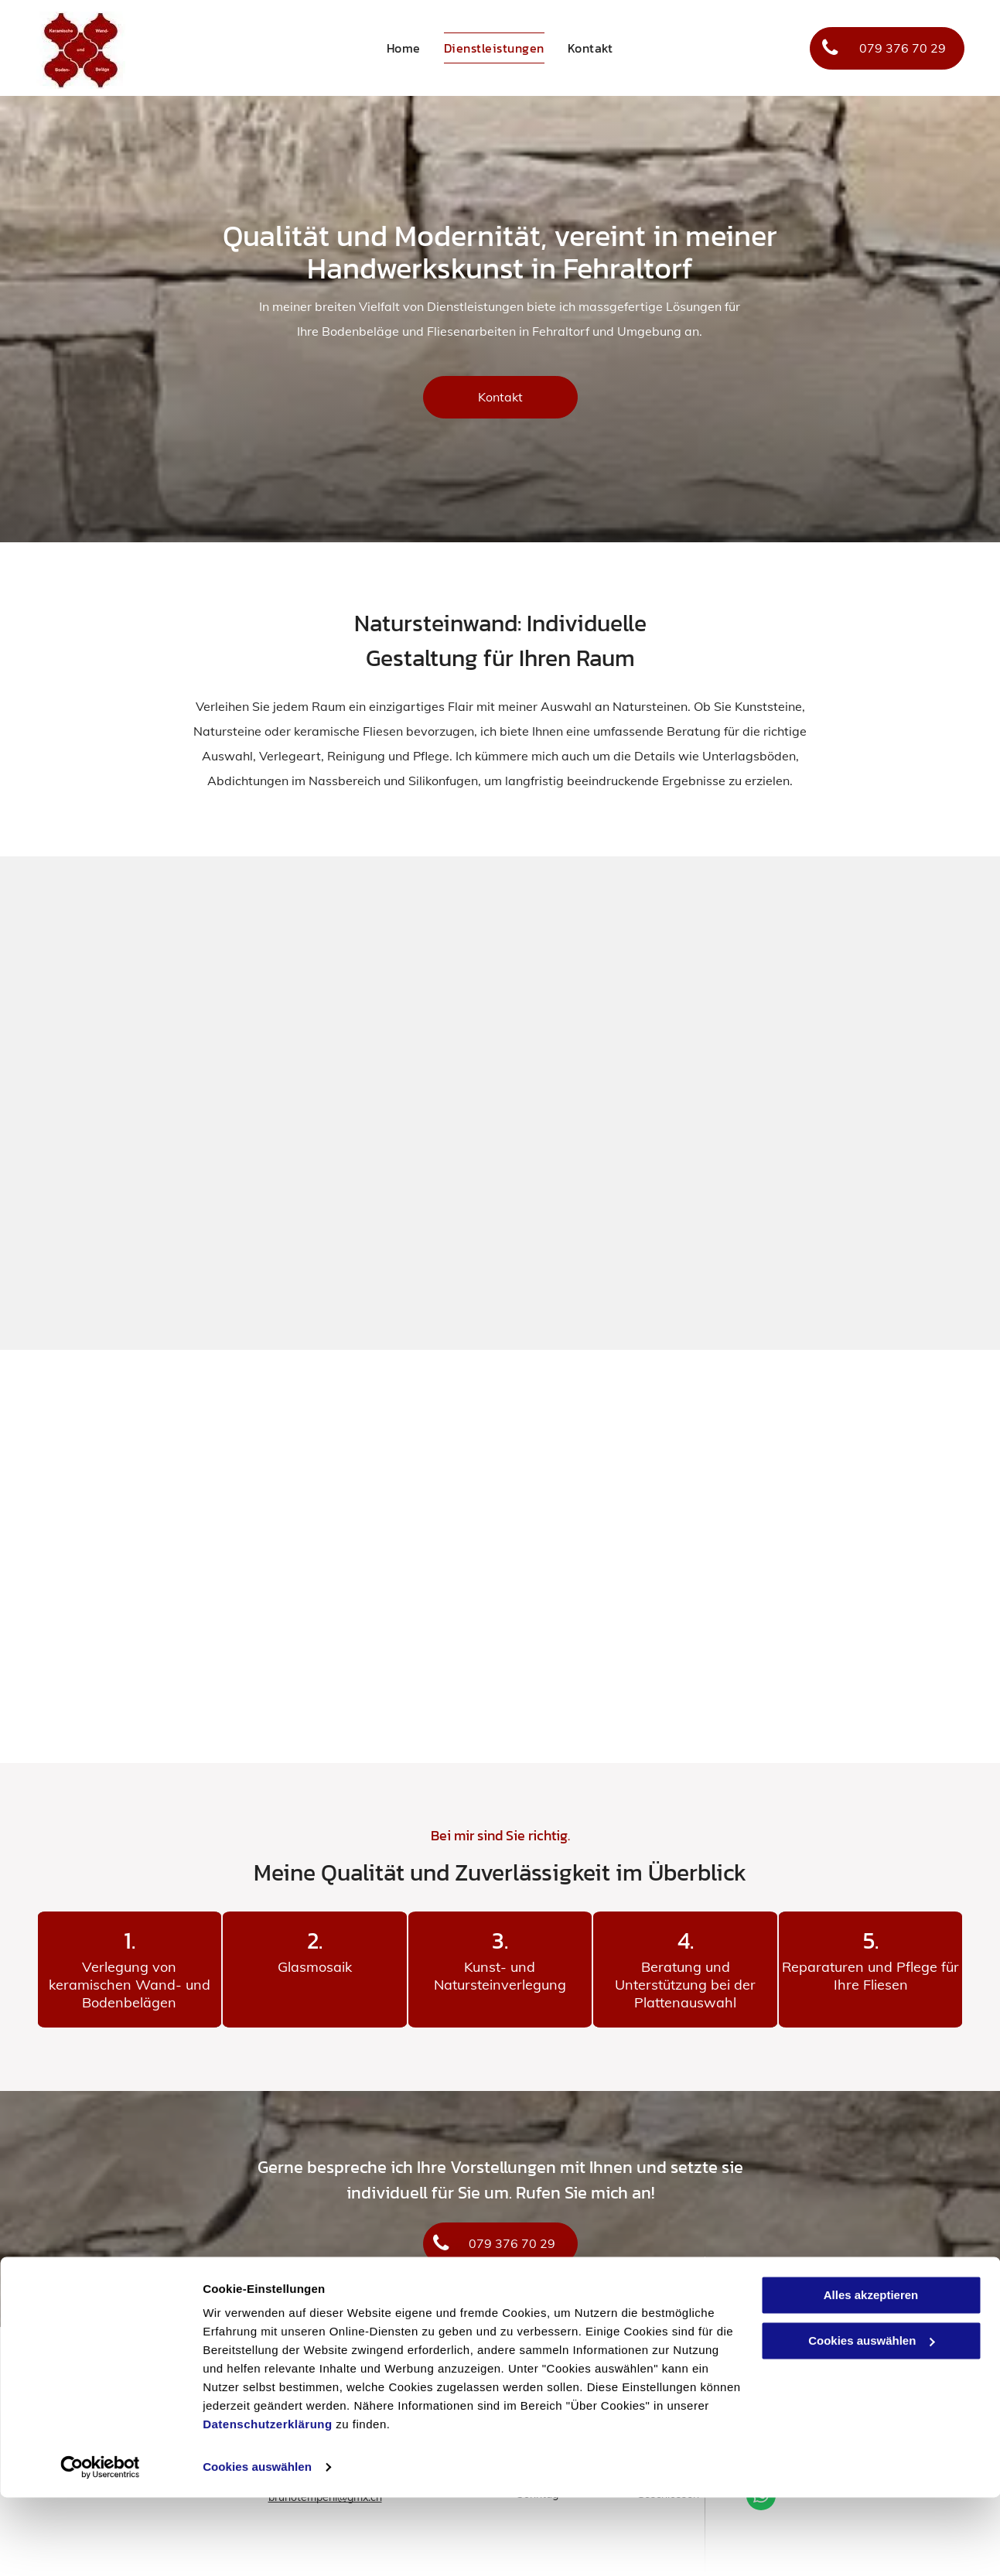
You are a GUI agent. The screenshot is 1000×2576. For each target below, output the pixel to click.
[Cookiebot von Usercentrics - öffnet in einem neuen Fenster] (100, 2545)
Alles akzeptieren (871, 2373)
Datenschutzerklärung (268, 2502)
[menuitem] (403, 47)
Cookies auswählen (257, 2545)
